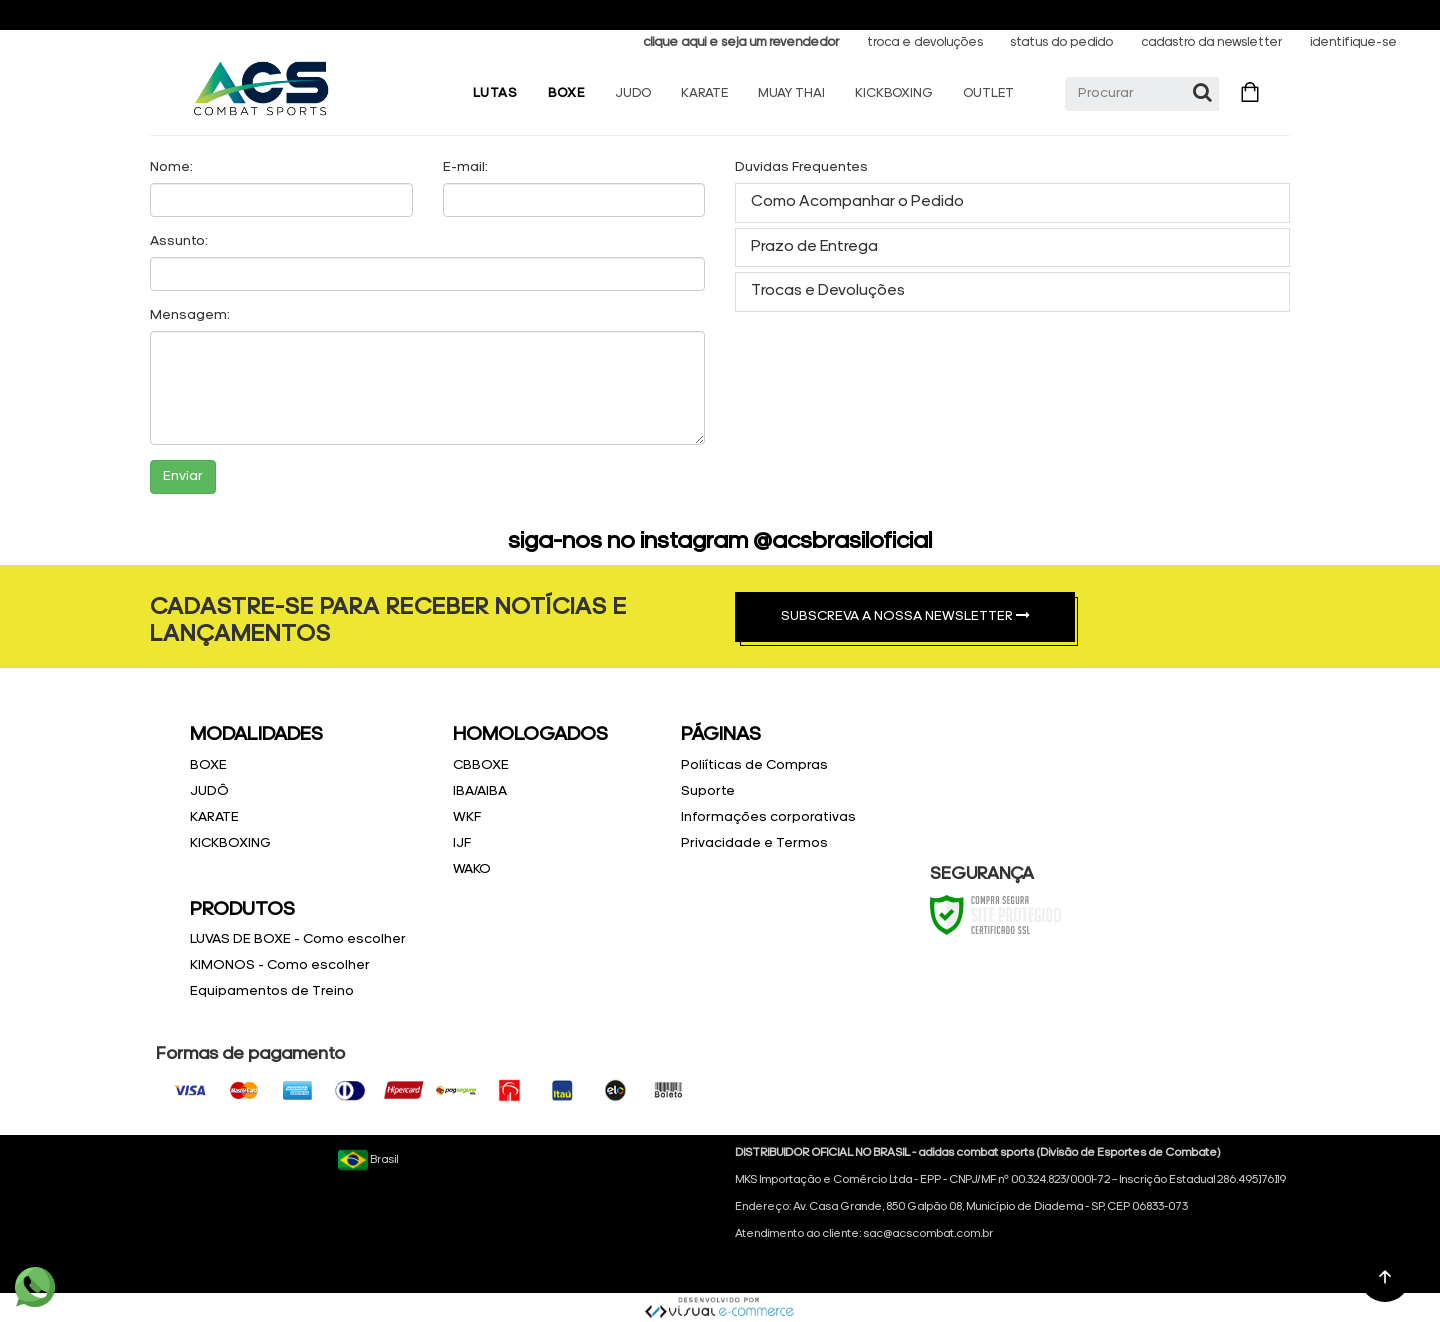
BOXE (566, 93)
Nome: (171, 167)
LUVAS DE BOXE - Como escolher (298, 939)
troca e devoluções (925, 42)
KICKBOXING (894, 93)
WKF (467, 817)
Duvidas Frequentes (801, 167)
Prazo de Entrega (814, 247)
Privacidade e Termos (754, 843)
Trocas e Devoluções (828, 291)
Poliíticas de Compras (754, 765)
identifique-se (1353, 42)
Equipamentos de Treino (272, 991)
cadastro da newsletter (1211, 42)
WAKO (472, 869)
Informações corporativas (768, 817)
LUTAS (495, 93)
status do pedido (1061, 42)
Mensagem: (190, 315)
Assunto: (179, 241)
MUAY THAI (791, 93)
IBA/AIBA (480, 791)
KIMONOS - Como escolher (280, 965)
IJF (462, 843)
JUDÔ (209, 791)
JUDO (633, 93)
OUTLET (988, 93)
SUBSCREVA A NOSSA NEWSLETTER (905, 616)
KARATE (704, 93)
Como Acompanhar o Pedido (857, 202)
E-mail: (465, 167)
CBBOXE (481, 765)
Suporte (708, 791)
